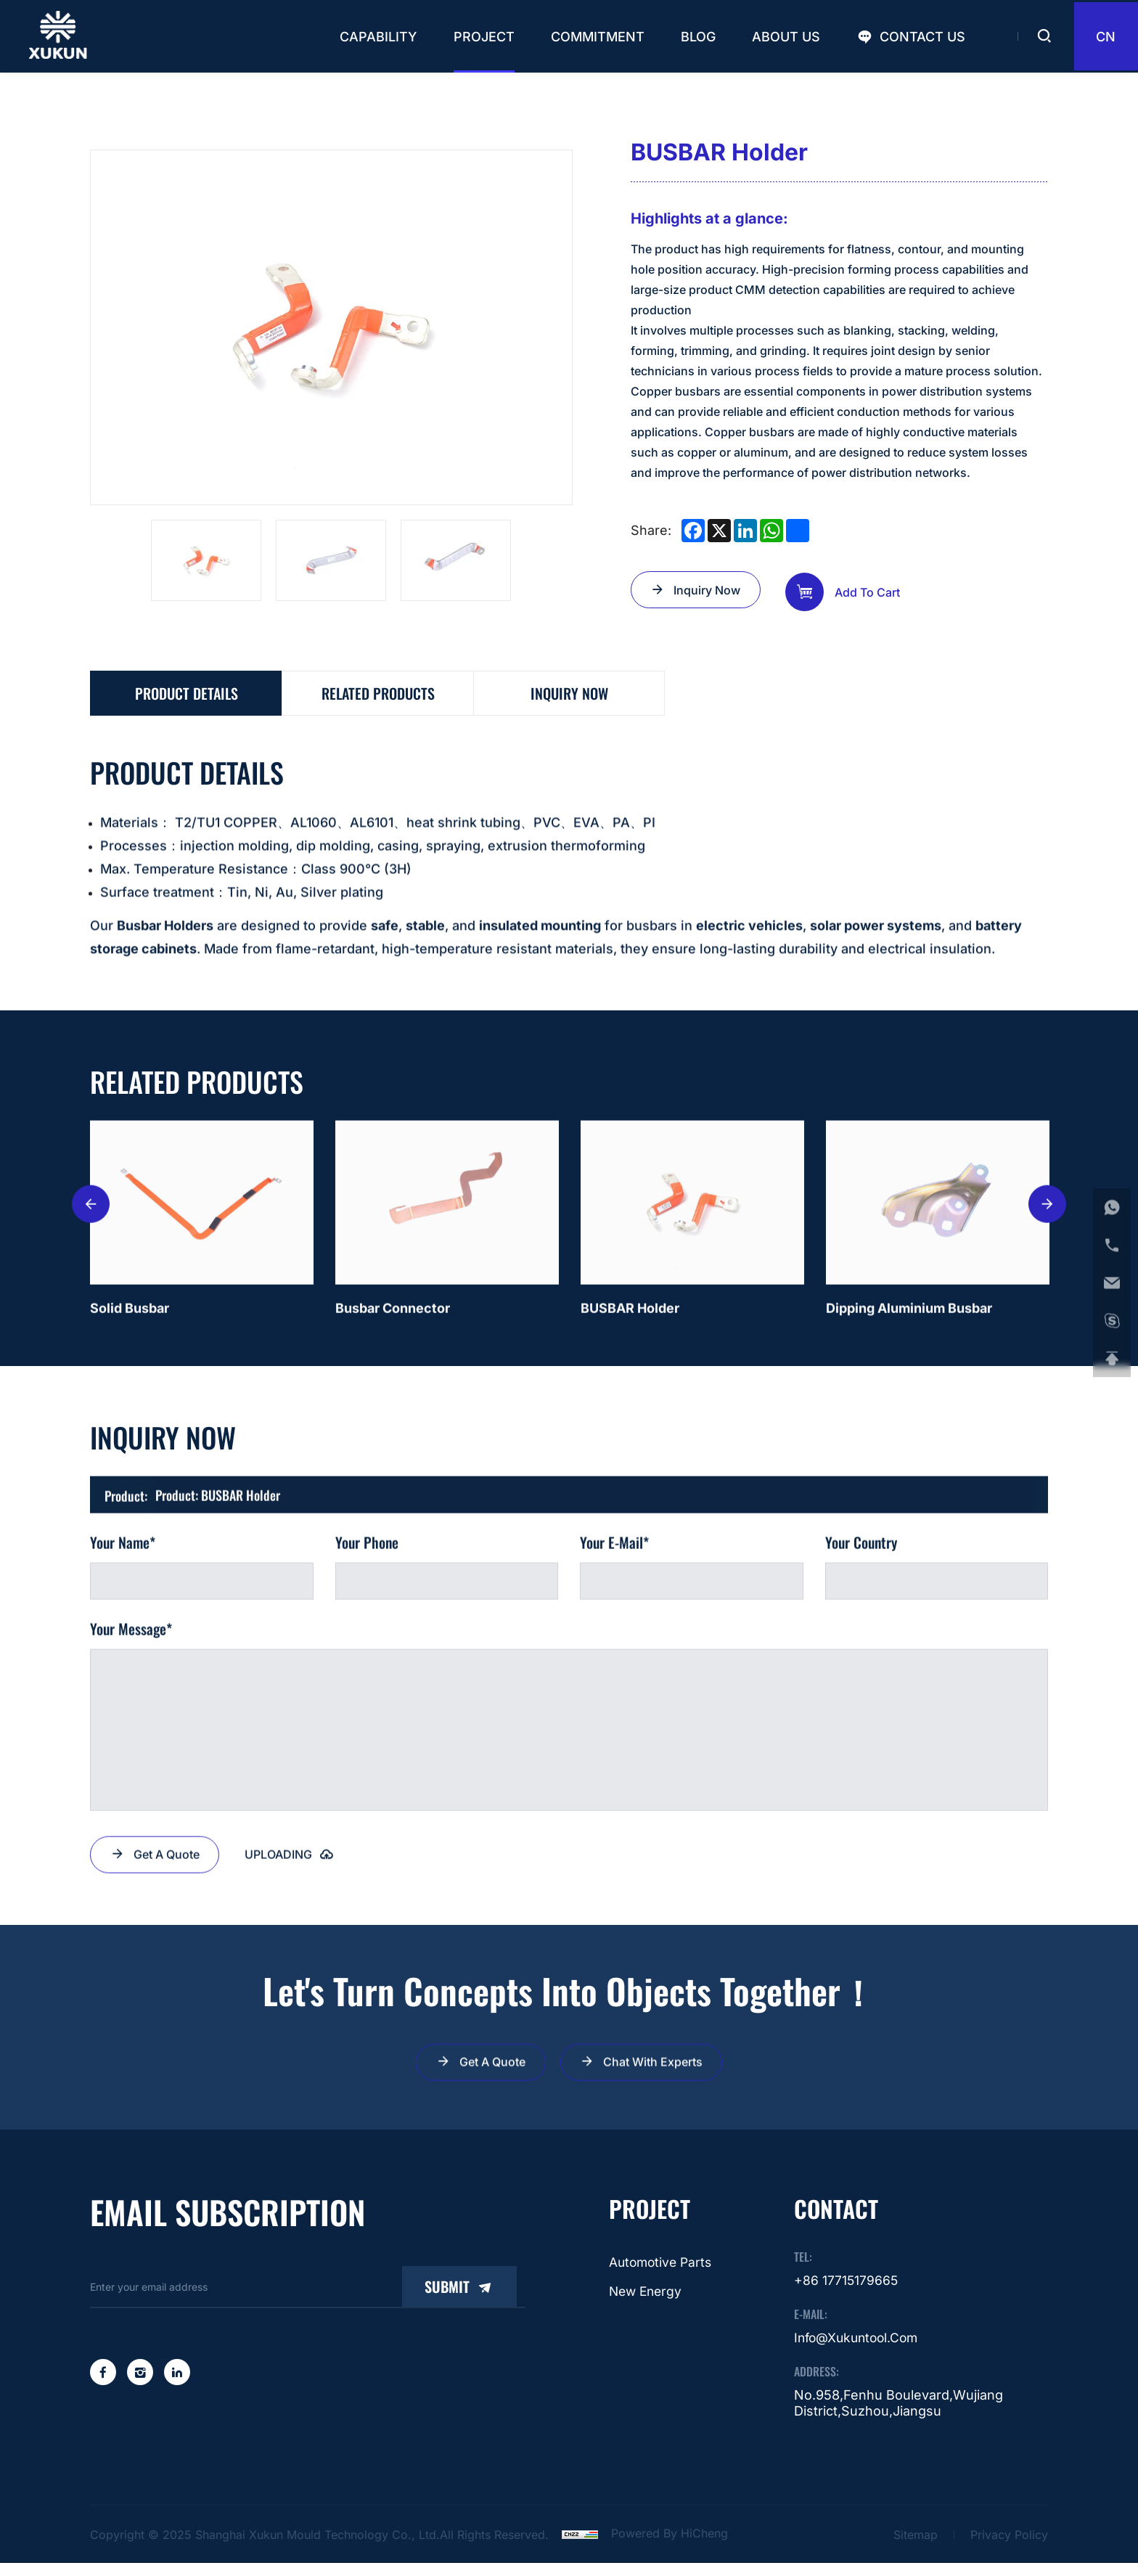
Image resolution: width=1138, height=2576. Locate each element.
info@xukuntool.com (859, 2352)
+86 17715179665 (846, 2294)
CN (1102, 36)
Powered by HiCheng (669, 2548)
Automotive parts (659, 2275)
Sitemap (915, 2548)
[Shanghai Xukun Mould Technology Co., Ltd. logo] (59, 36)
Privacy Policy (1009, 2548)
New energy (644, 2305)
